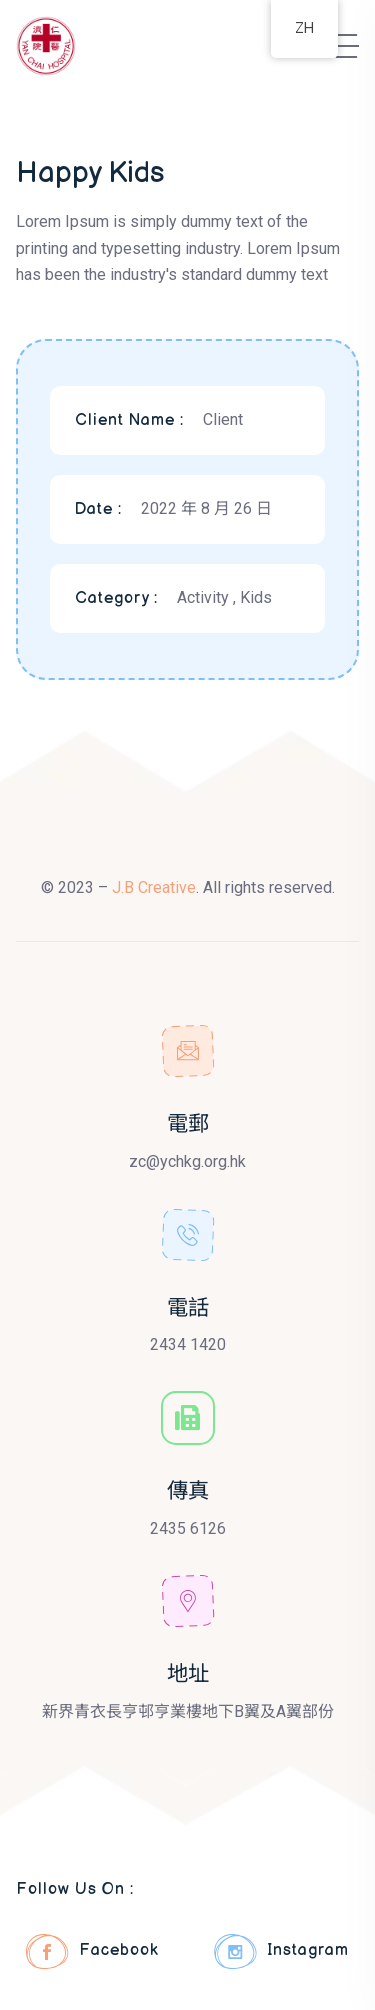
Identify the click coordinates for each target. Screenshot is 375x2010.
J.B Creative (154, 887)
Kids (256, 597)
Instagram (281, 1951)
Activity (205, 597)
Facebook (92, 1951)
